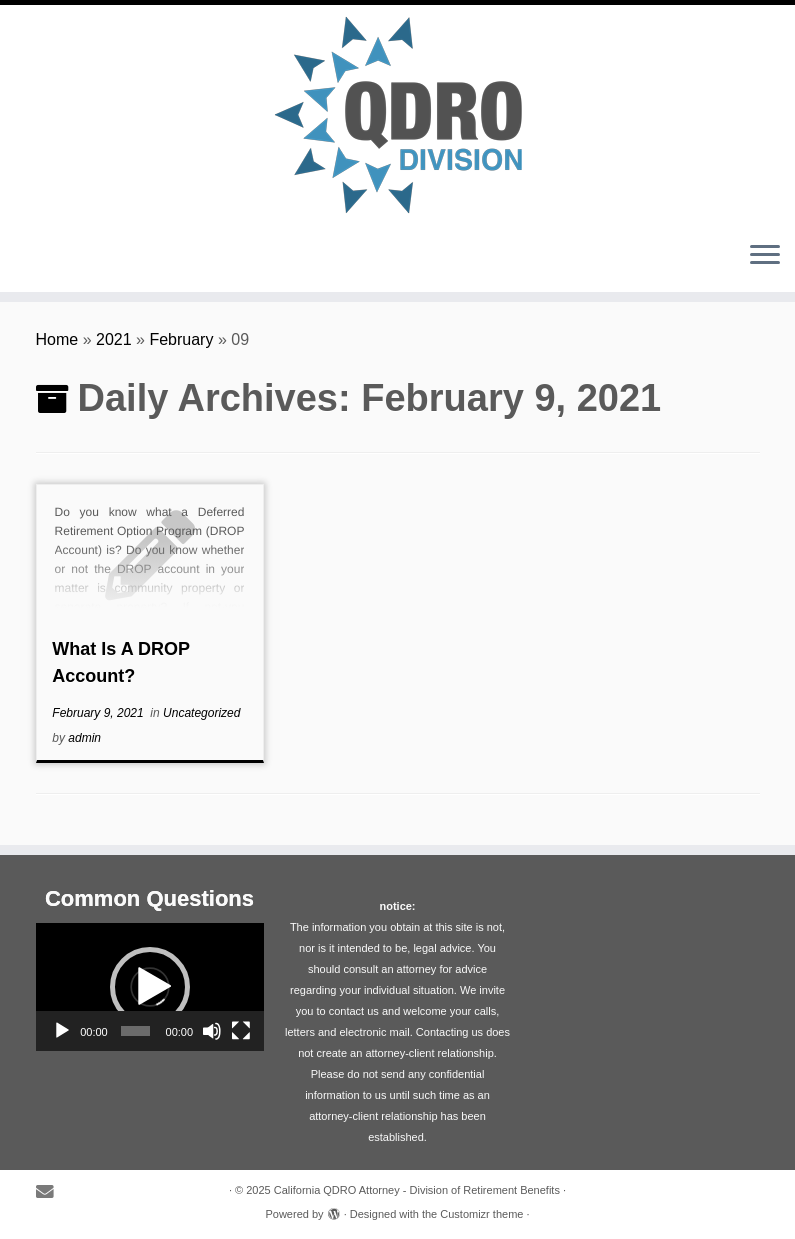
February (181, 339)
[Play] (62, 1031)
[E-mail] (51, 1192)
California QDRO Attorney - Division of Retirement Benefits (417, 1190)
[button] (150, 987)
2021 (114, 339)
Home (57, 339)
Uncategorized (201, 713)
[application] (150, 987)
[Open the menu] (765, 256)
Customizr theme (481, 1214)
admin (84, 738)
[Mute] (212, 1031)
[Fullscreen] (241, 1031)
